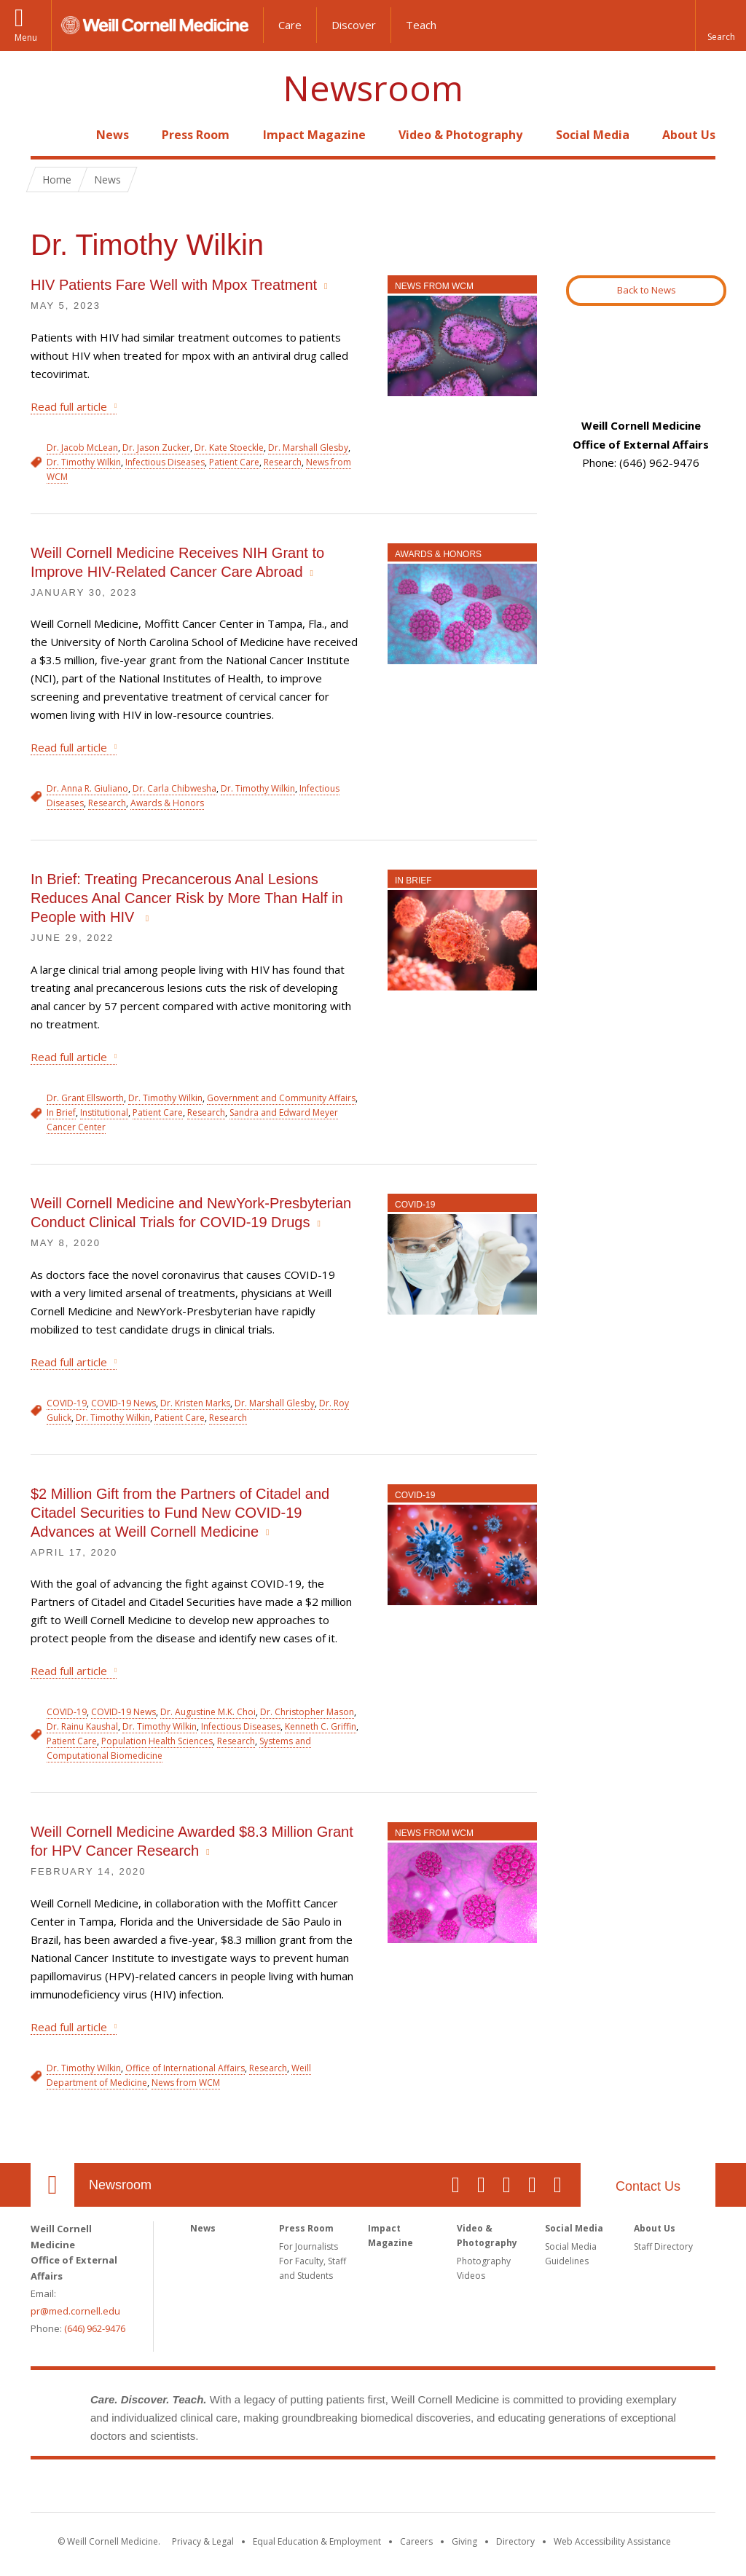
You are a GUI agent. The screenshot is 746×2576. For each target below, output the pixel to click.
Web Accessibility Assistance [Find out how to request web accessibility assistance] (612, 2541)
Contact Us (648, 2186)
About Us (688, 135)
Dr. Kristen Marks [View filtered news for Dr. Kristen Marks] (195, 1403)
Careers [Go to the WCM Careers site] (416, 2541)
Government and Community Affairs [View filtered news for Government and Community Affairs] (281, 1098)
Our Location (52, 2185)
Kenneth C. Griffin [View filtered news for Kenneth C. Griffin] (320, 1726)
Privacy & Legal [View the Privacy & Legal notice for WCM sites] (203, 2541)
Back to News (646, 289)
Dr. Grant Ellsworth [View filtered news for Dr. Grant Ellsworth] (85, 1098)
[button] (720, 25)
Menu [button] (26, 37)
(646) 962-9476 (94, 2328)
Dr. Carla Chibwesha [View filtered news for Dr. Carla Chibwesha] (174, 788)
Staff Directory (663, 2246)
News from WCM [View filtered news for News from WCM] (186, 2082)
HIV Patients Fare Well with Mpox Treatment (174, 285)
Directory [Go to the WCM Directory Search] (515, 2541)
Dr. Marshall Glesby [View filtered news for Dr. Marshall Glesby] (308, 447)
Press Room (195, 135)
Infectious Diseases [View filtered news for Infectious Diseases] (165, 462)
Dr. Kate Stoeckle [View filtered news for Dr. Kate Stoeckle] (229, 447)
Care (290, 24)
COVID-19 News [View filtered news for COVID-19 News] (123, 1403)
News (112, 135)
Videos (471, 2275)
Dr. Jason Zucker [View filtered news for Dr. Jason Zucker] (156, 447)
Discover (353, 24)
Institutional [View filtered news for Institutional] (104, 1112)
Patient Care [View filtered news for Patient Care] (234, 462)
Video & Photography (460, 135)
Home (46, 134)
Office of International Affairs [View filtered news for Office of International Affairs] (185, 2068)
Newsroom (373, 88)
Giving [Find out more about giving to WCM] (464, 2541)
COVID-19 (415, 1205)
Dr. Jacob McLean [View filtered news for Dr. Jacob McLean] (82, 447)
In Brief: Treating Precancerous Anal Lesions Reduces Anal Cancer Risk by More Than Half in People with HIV (187, 898)
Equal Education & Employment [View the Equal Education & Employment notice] (317, 2541)
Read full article (69, 406)
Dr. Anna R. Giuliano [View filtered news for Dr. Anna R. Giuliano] (87, 788)
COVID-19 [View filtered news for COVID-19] (67, 1403)
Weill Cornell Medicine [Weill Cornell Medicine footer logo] (373, 2488)
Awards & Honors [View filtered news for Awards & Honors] (167, 803)
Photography (484, 2261)
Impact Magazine (314, 135)
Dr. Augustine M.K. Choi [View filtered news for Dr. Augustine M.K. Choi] (208, 1712)
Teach (421, 24)
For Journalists (308, 2246)
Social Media (592, 135)
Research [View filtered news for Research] (283, 462)
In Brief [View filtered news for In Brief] (61, 1112)
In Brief (413, 880)
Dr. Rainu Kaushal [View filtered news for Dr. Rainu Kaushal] (82, 1726)
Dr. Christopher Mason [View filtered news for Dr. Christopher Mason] (307, 1712)
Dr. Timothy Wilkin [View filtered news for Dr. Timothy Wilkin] (84, 462)
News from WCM (434, 286)
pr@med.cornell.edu (75, 2310)
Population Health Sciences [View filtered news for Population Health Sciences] (157, 1741)
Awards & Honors (438, 554)
